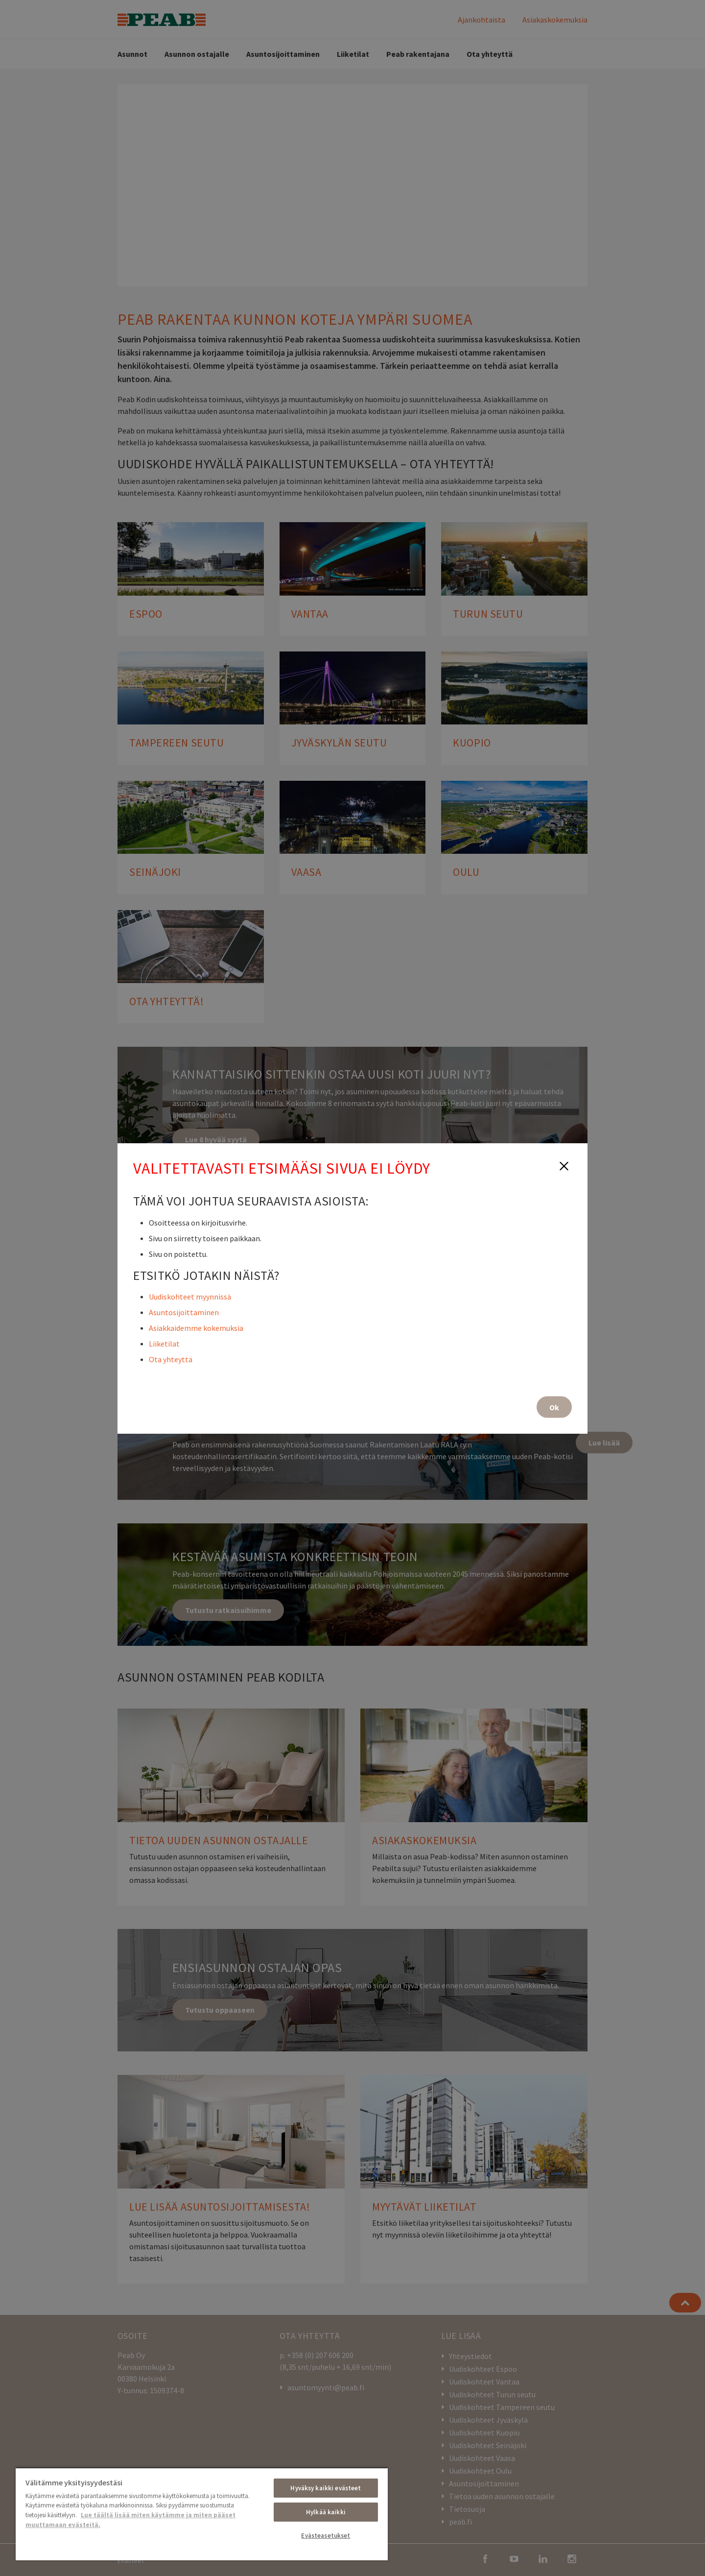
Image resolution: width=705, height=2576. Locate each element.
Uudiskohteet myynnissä (190, 1296)
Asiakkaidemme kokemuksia (196, 1327)
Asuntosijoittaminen (184, 1312)
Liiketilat (164, 1343)
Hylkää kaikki (326, 2512)
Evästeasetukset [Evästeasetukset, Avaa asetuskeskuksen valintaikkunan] (325, 2535)
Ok (554, 1407)
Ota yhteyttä (170, 1359)
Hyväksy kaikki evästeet (325, 2488)
